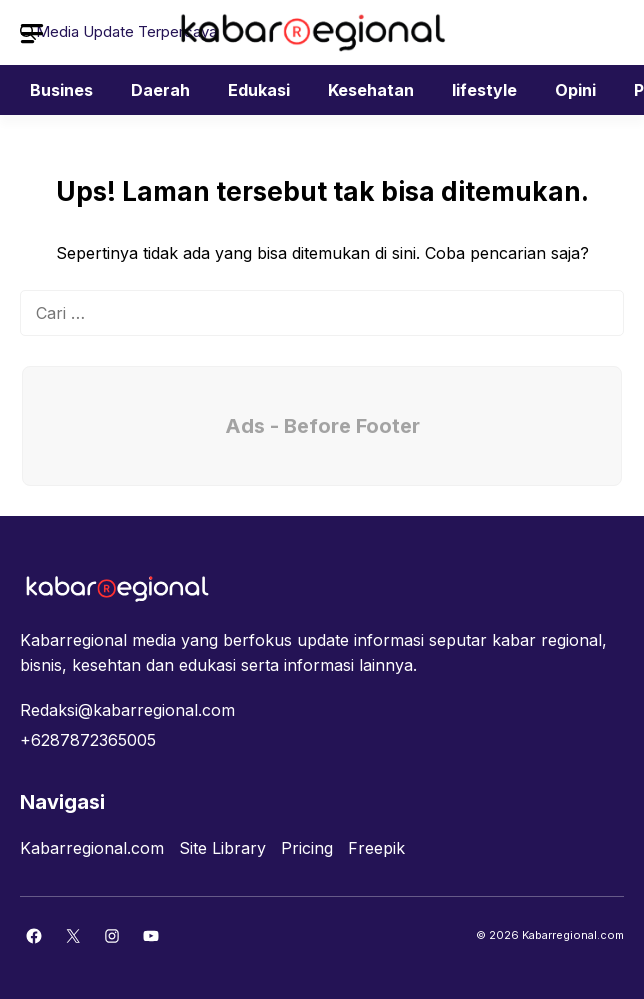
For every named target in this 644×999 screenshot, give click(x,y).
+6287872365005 (88, 740)
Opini (575, 90)
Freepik (376, 848)
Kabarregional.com (92, 848)
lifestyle (484, 90)
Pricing (307, 848)
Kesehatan (371, 90)
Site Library (222, 848)
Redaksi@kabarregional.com (127, 710)
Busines (61, 90)
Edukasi (259, 90)
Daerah (160, 90)
